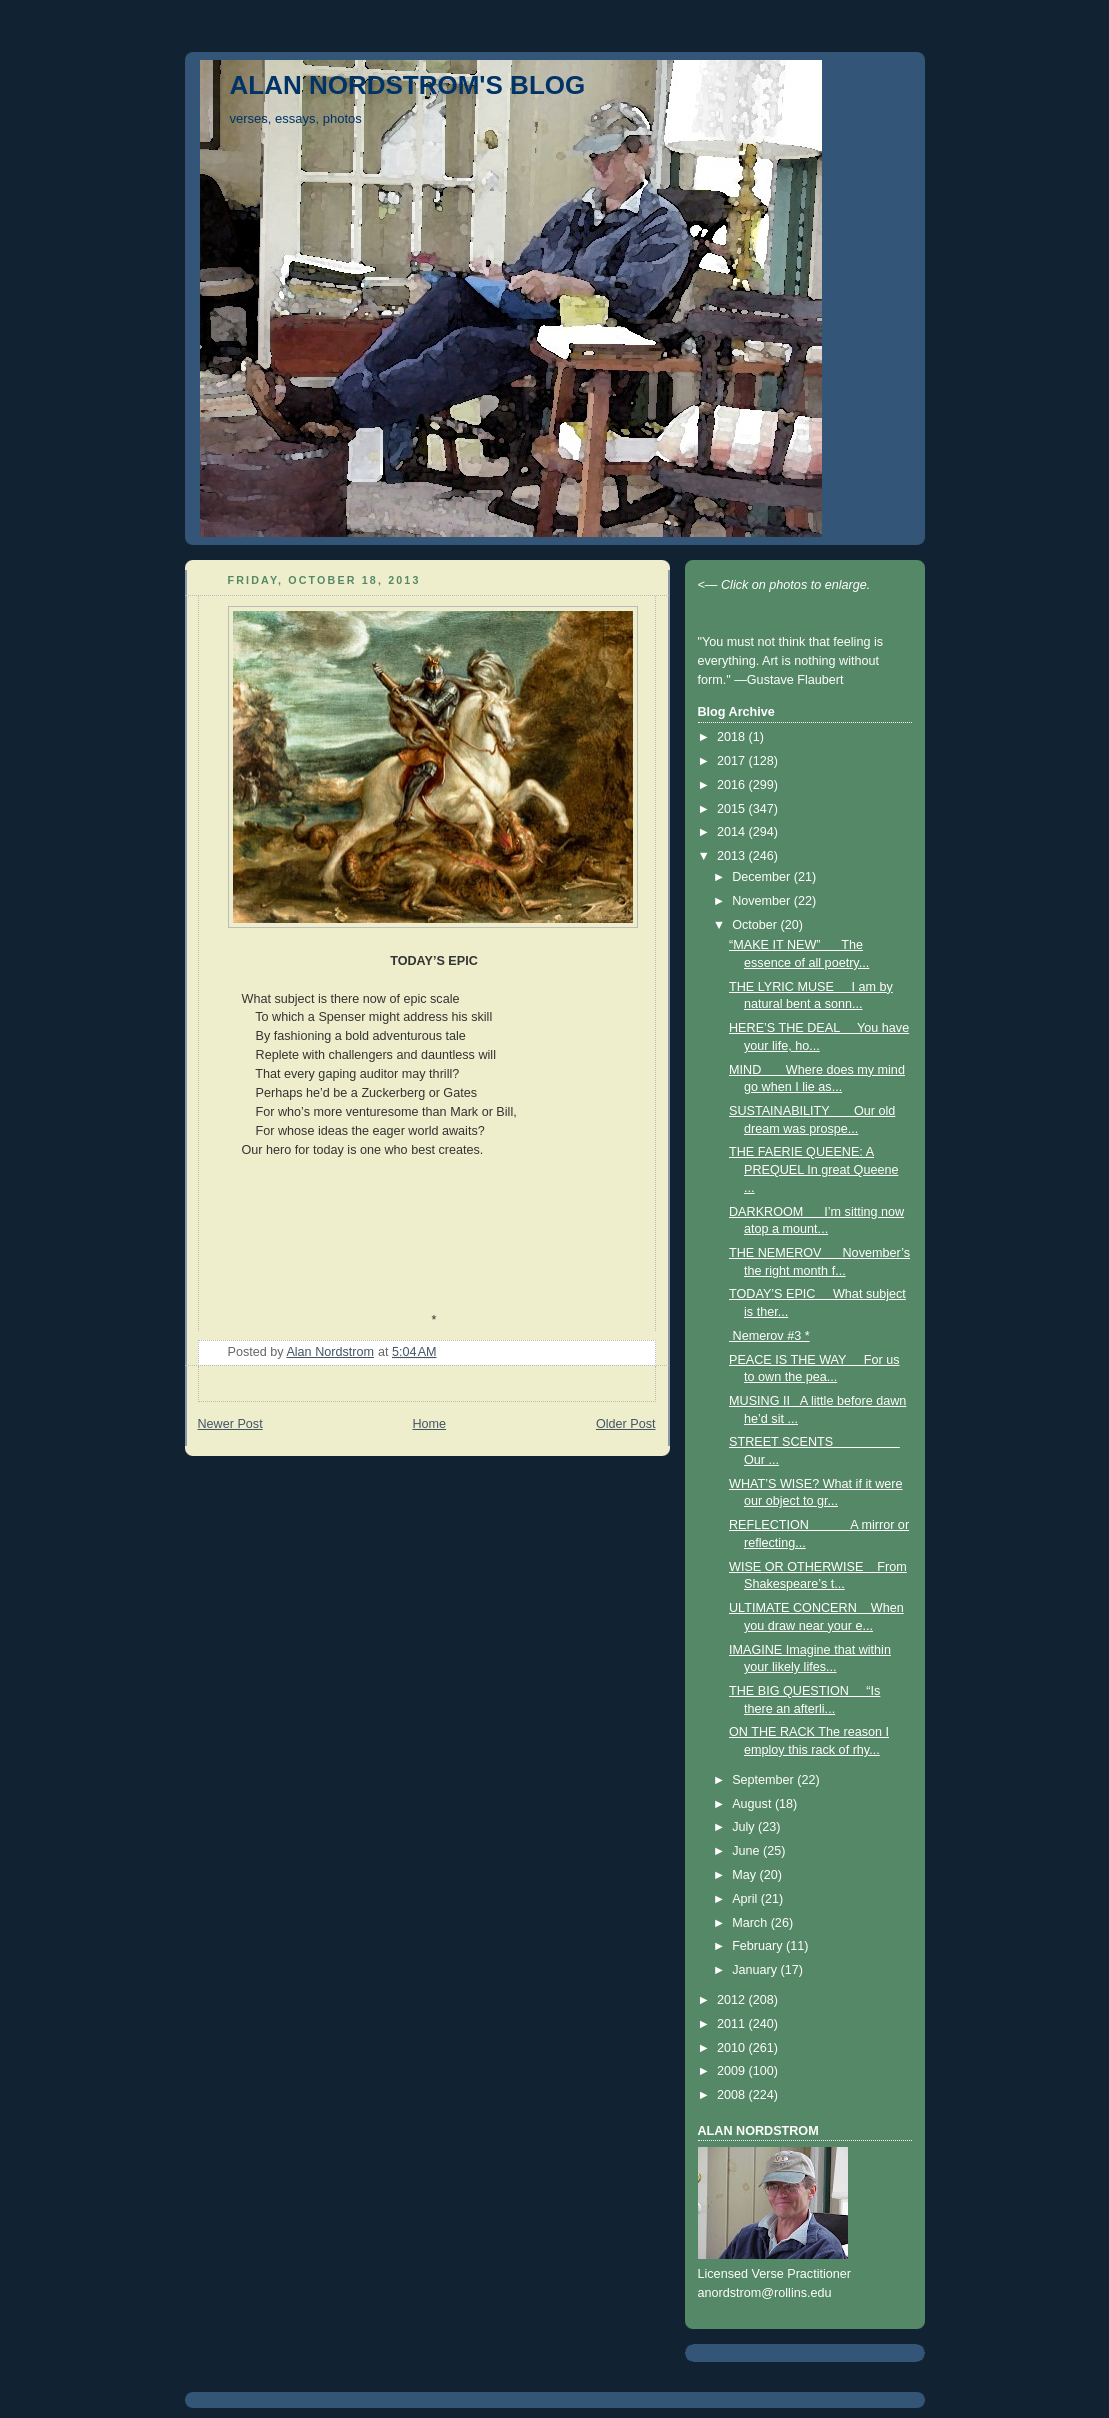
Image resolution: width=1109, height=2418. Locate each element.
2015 (733, 809)
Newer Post (230, 1424)
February (759, 1946)
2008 (733, 2095)
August (753, 1804)
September (764, 1780)
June (747, 1851)
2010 (733, 2048)
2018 (733, 737)
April (746, 1899)
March (751, 1923)
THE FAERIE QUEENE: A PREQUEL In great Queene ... (813, 1169)
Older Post (626, 1424)
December (763, 877)
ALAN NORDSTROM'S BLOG (408, 85)
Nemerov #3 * (769, 1336)
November (763, 901)
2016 (733, 785)
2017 (733, 761)
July (745, 1827)
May (745, 1875)
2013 (733, 856)
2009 (733, 2071)
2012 (733, 2000)
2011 (733, 2024)
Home (429, 1424)
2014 (733, 832)
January (756, 1970)
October (756, 925)
